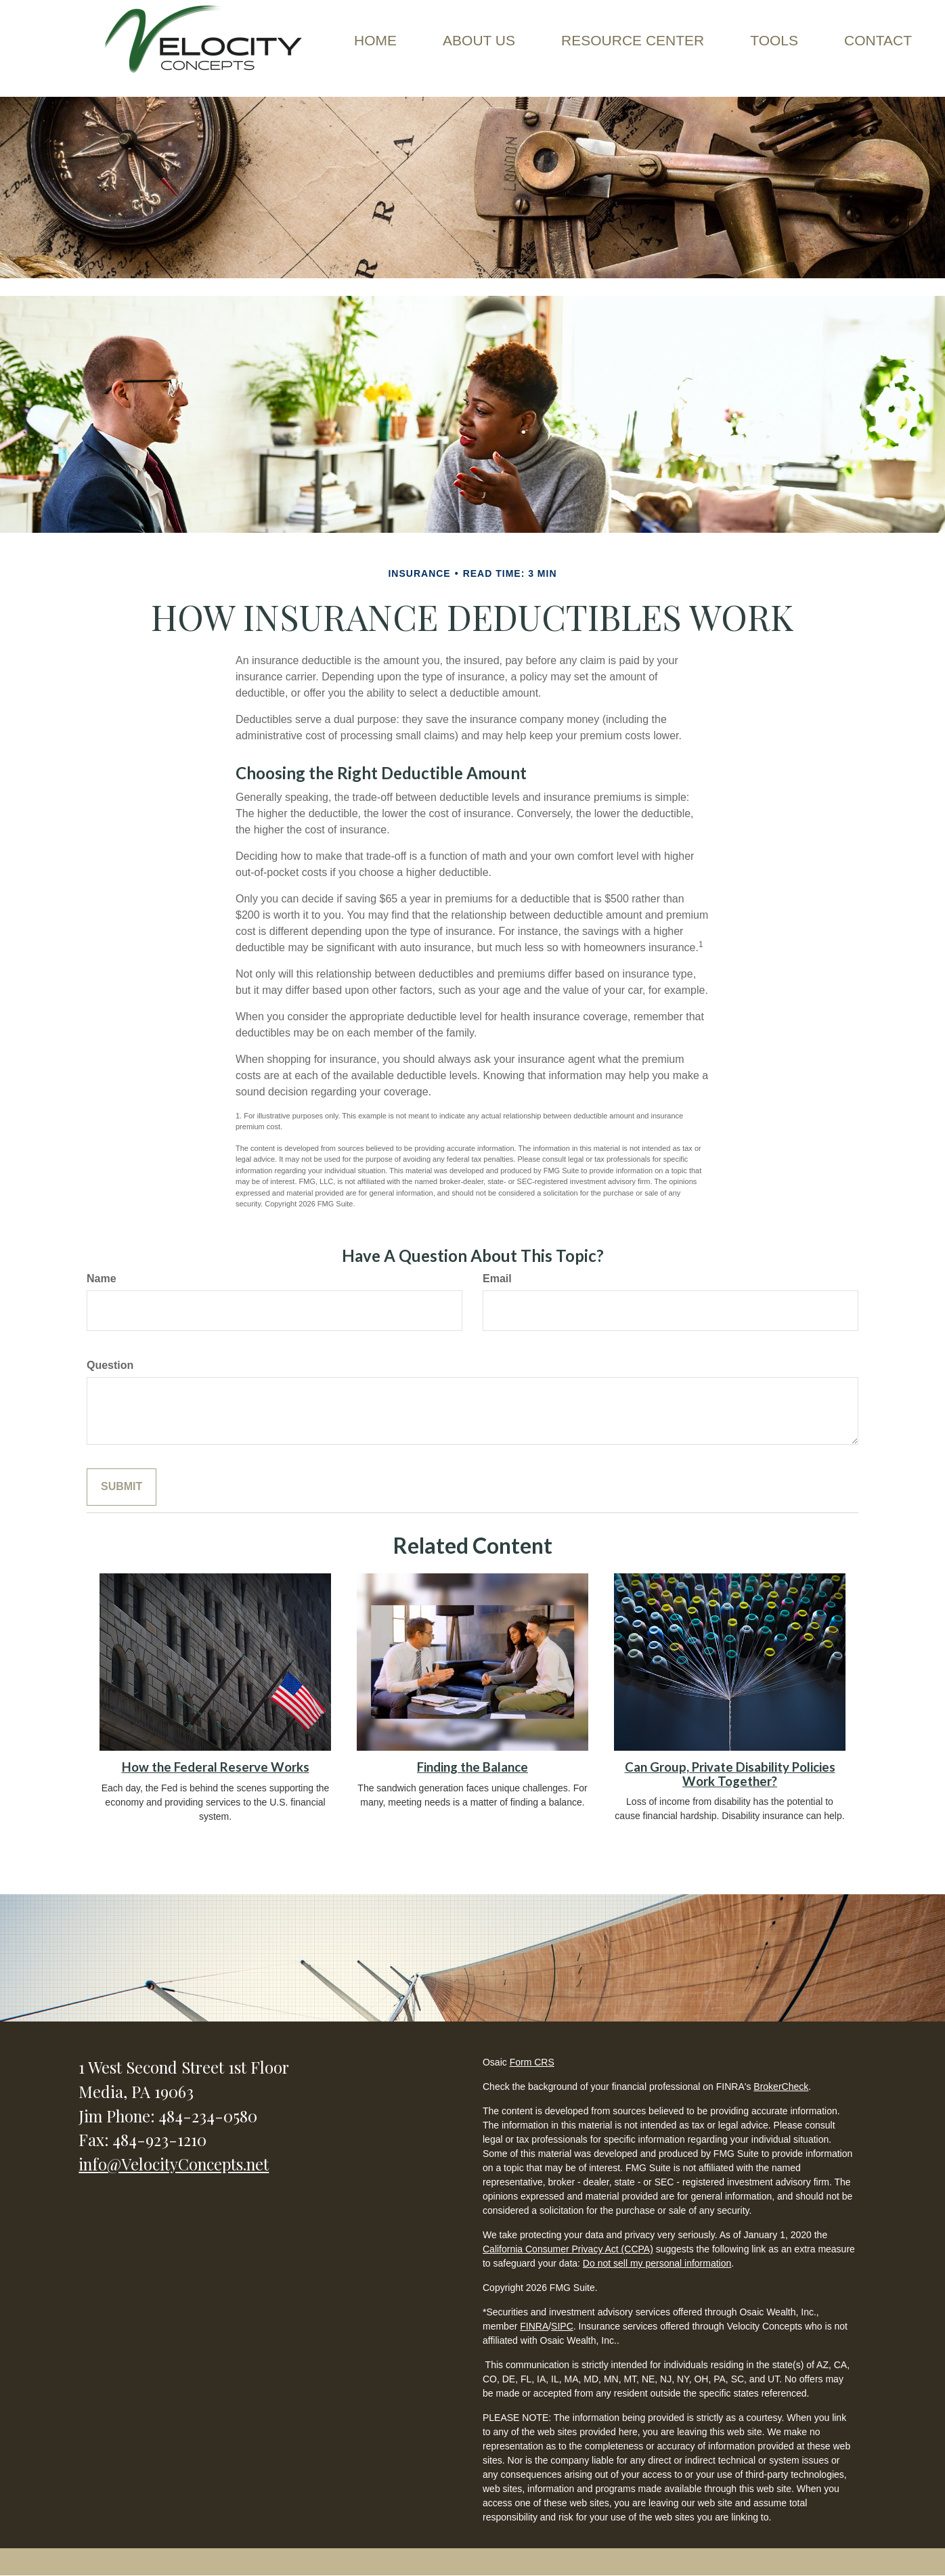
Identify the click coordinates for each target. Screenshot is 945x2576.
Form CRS (532, 2062)
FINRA (534, 2326)
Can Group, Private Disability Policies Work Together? (730, 1774)
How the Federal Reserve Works (215, 1767)
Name (101, 1278)
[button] (479, 41)
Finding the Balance (472, 1767)
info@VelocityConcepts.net (174, 2164)
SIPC (562, 2326)
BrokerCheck (780, 2086)
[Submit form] (121, 1487)
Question (110, 1365)
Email (497, 1278)
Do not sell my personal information (657, 2263)
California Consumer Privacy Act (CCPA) (568, 2249)
